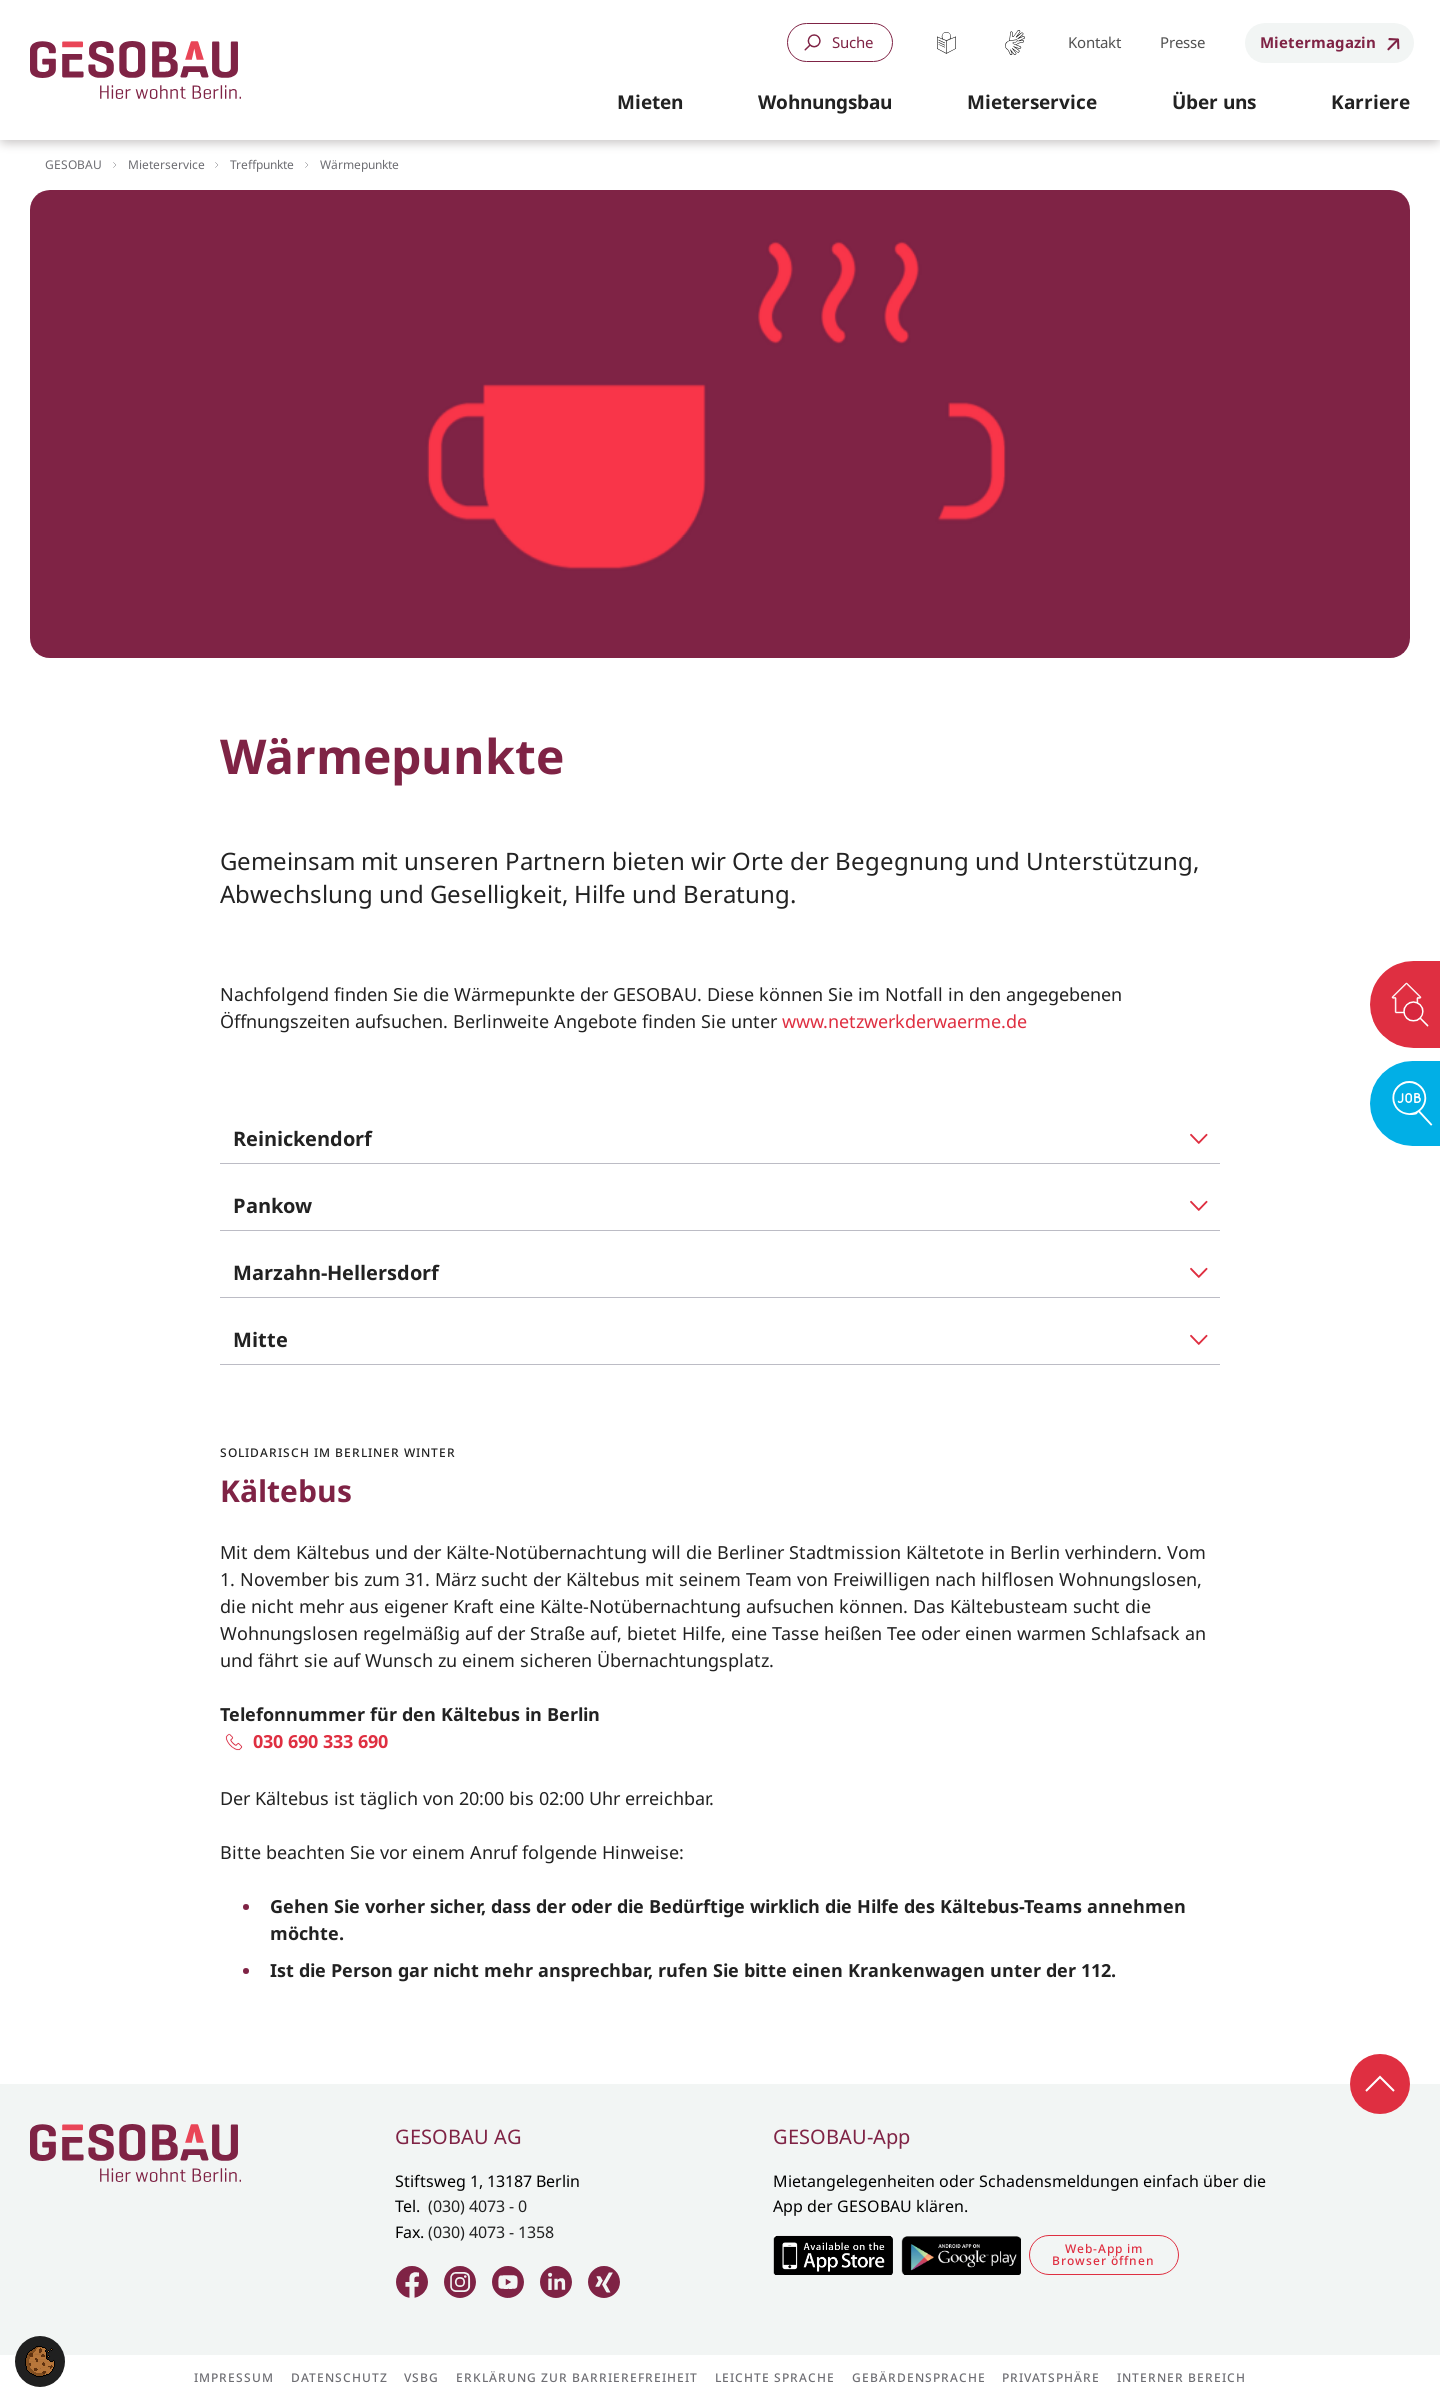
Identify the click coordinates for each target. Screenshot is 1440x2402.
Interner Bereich (1181, 2378)
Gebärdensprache (1014, 42)
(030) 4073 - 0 (477, 2206)
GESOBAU (73, 164)
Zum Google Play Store (961, 2255)
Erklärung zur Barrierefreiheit (577, 2378)
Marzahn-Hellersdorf (336, 1272)
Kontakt (1094, 42)
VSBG (421, 2378)
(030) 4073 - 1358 (491, 2232)
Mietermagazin (1318, 42)
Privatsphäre (1051, 2378)
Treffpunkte (262, 164)
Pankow (272, 1205)
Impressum (234, 2378)
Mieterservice (166, 164)
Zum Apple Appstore (832, 2255)
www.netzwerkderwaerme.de (904, 1021)
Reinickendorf (302, 1138)
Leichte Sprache (946, 42)
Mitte (260, 1339)
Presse (1182, 42)
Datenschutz (339, 2378)
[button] (650, 103)
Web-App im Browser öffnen (1103, 2254)
